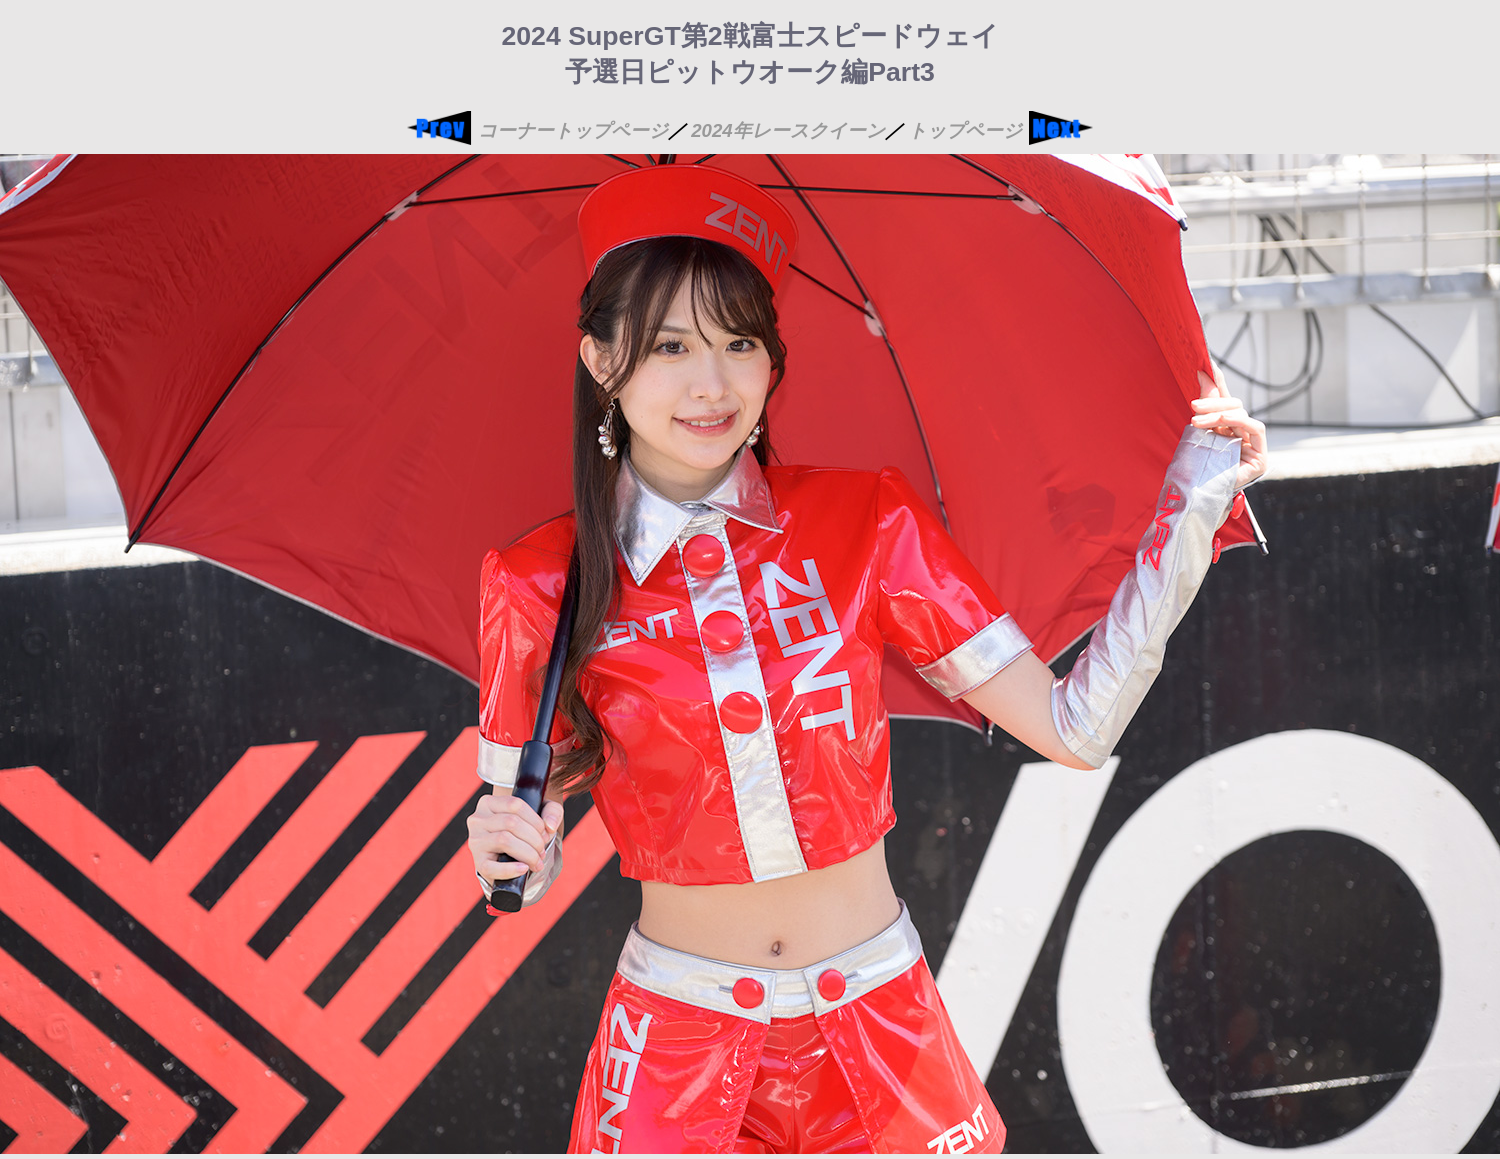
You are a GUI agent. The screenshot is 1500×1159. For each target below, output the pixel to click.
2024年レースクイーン (788, 130)
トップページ (965, 130)
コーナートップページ (573, 130)
